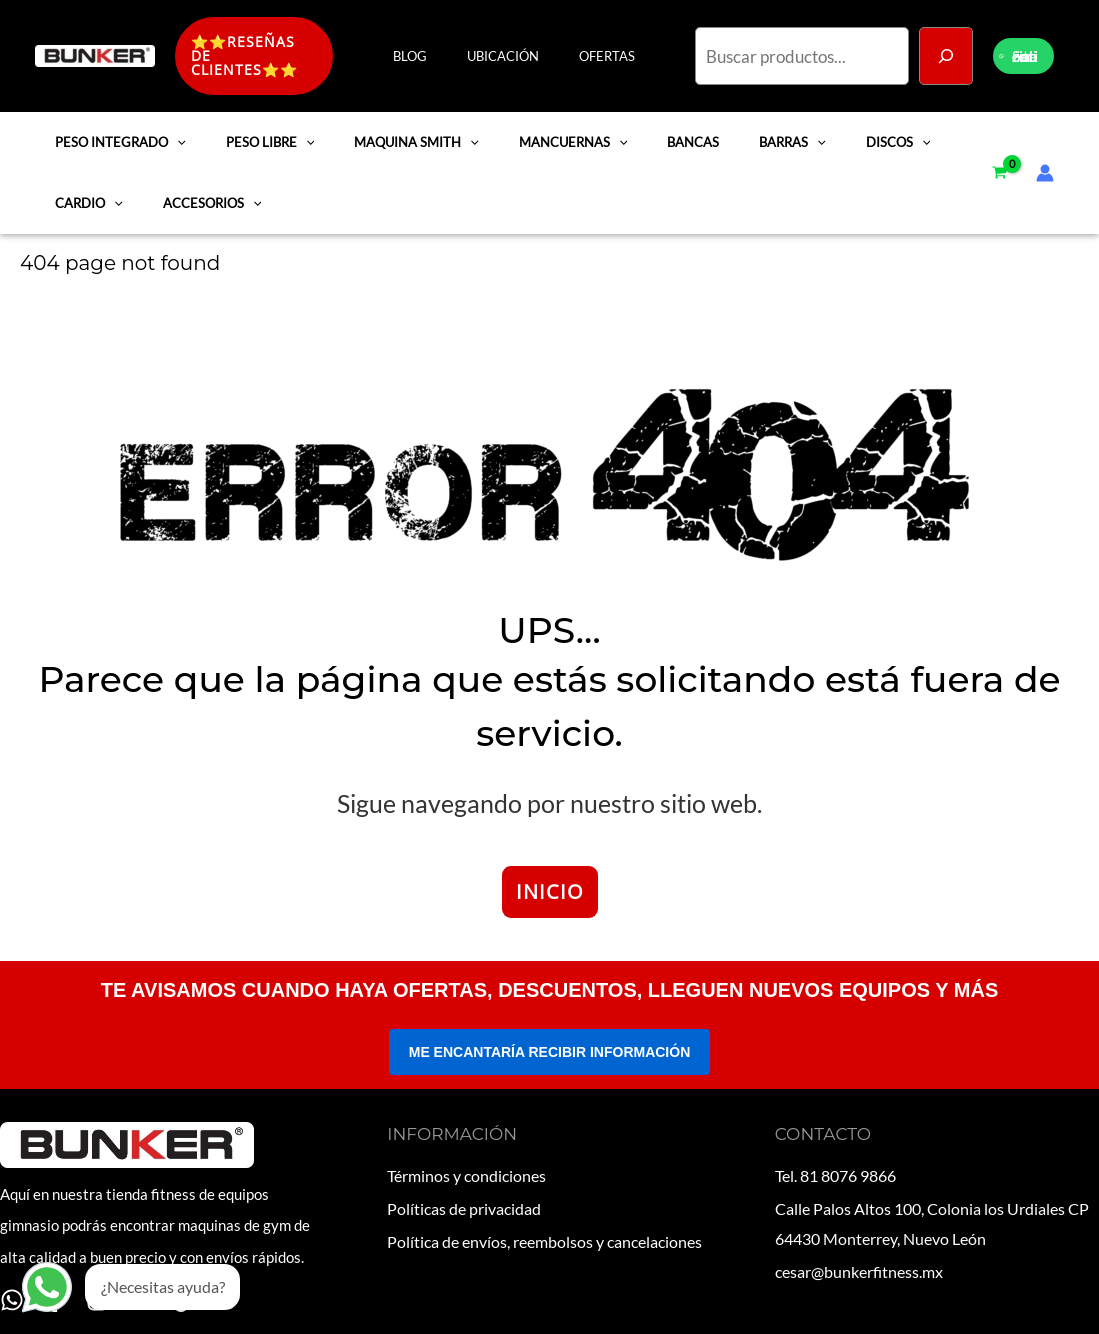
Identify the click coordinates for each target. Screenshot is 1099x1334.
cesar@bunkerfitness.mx (859, 1254)
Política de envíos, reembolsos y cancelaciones (544, 1225)
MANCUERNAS (552, 134)
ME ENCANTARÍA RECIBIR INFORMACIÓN (550, 1044)
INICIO (550, 883)
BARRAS (759, 134)
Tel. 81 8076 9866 (835, 1165)
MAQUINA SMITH (401, 134)
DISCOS (859, 134)
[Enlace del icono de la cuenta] (1050, 165)
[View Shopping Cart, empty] (999, 165)
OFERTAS (614, 52)
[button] (275, 52)
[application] (174, 134)
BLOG (445, 52)
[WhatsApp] (12, 1292)
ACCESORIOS (203, 195)
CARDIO (86, 195)
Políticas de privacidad (464, 1195)
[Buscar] (946, 52)
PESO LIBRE (261, 134)
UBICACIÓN (524, 52)
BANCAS (666, 134)
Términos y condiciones (466, 1165)
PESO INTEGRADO (117, 134)
